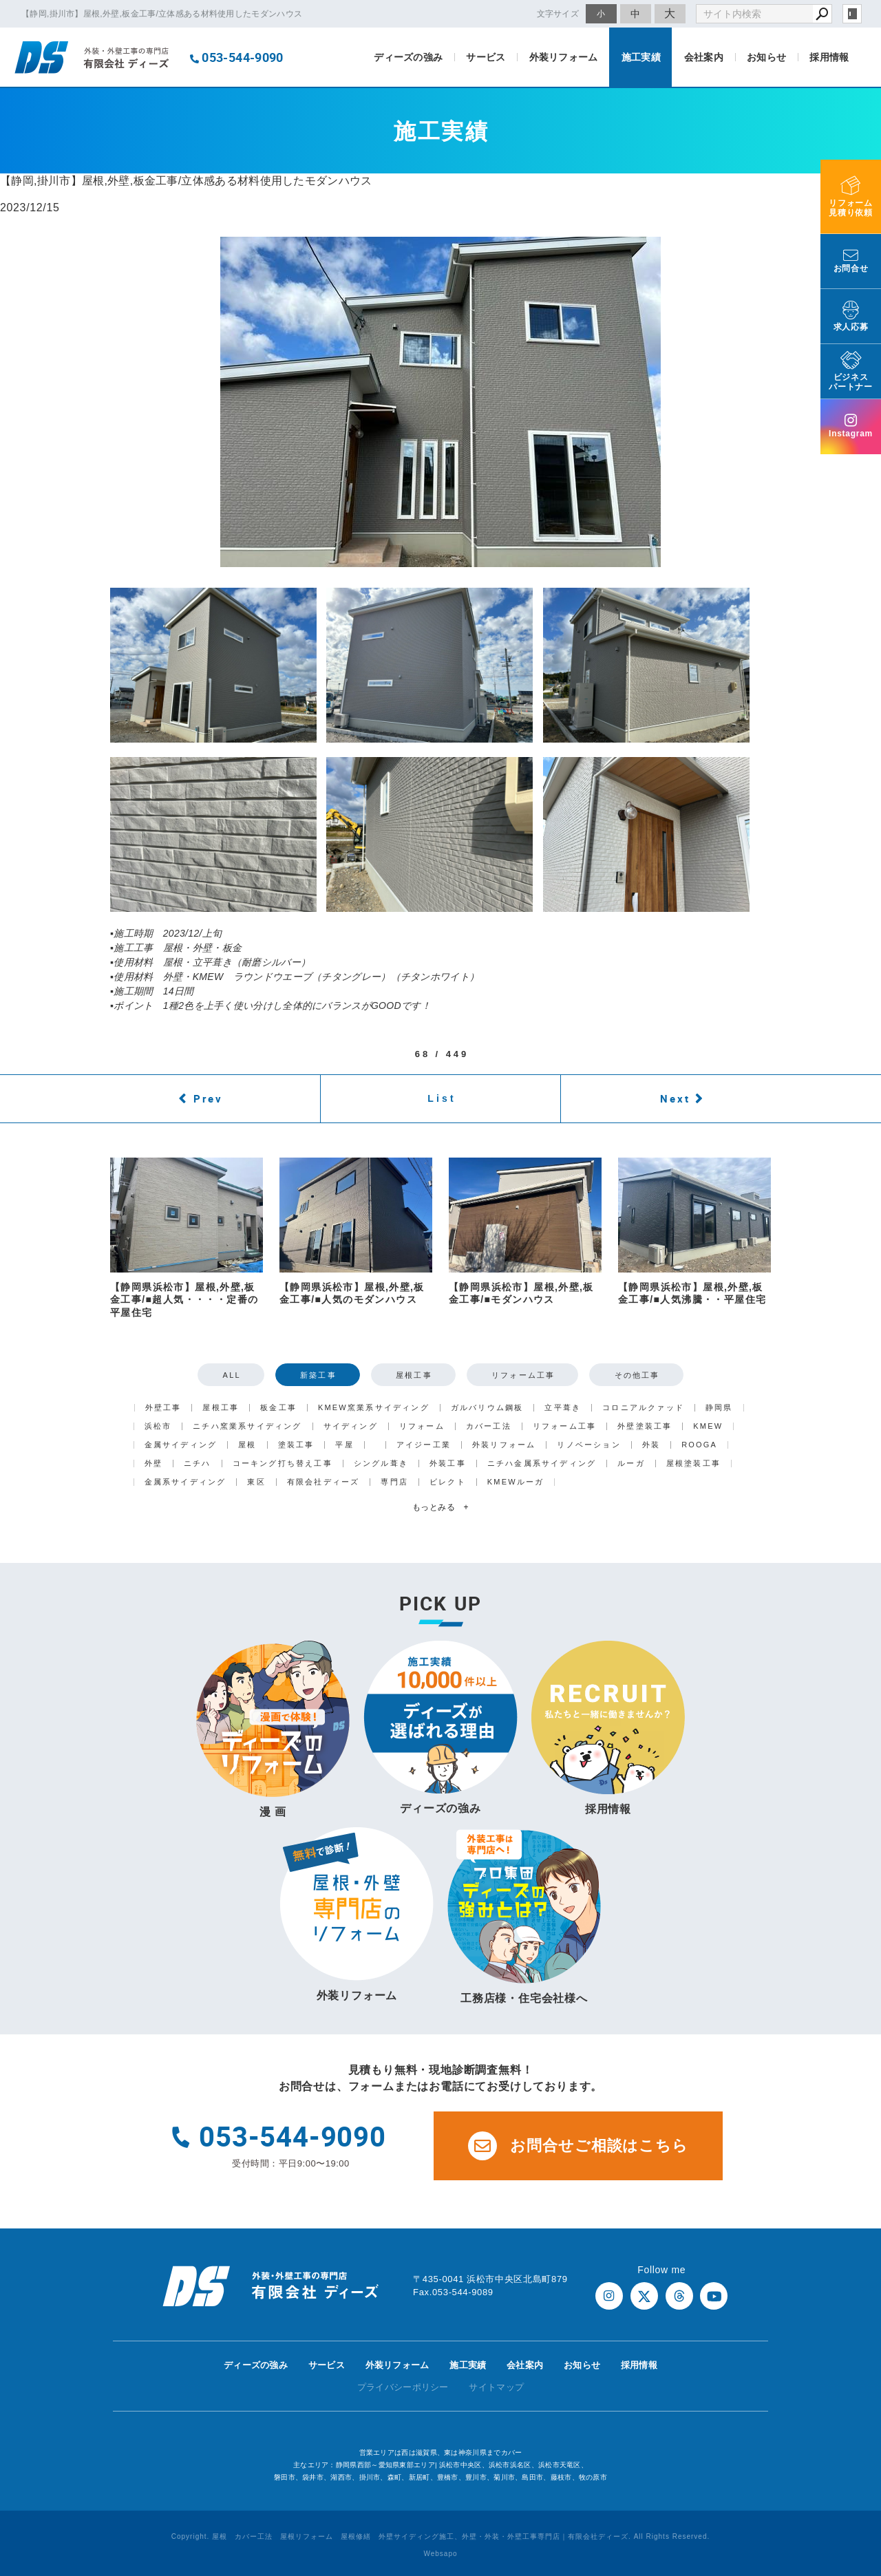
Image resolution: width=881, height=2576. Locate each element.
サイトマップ (496, 2387)
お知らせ (766, 57)
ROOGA (699, 1445)
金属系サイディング (185, 1482)
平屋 (344, 1445)
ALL (232, 1375)
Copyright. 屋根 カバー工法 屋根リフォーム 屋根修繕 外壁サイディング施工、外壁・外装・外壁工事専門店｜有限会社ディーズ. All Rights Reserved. (440, 2536)
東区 (256, 1482)
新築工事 (318, 1375)
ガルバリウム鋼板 (487, 1408)
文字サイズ (558, 13)
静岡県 (719, 1408)
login (852, 13)
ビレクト (447, 1482)
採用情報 (829, 57)
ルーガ (631, 1463)
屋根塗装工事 (693, 1463)
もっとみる (440, 1507)
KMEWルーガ (515, 1482)
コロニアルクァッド (643, 1408)
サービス (485, 57)
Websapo (440, 2553)
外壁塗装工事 (644, 1426)
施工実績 (641, 57)
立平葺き (562, 1408)
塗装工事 (296, 1445)
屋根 (247, 1445)
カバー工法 (488, 1426)
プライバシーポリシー (403, 2387)
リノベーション (588, 1445)
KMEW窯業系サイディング (373, 1408)
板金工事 (278, 1408)
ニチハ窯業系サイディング (247, 1426)
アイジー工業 (423, 1445)
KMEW (708, 1426)
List (441, 1098)
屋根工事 (414, 1375)
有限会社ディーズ (323, 1482)
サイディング (350, 1426)
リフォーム (422, 1426)
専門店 (394, 1482)
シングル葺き (381, 1463)
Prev (208, 1098)
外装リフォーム (563, 57)
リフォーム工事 (523, 1375)
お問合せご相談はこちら (578, 2145)
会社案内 (703, 57)
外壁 (153, 1463)
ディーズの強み (408, 57)
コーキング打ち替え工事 (282, 1463)
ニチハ (197, 1463)
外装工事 (447, 1463)
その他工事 (637, 1375)
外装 (651, 1445)
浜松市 (158, 1426)
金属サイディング (181, 1445)
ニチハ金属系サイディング (541, 1463)
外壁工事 (163, 1408)
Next (675, 1098)
